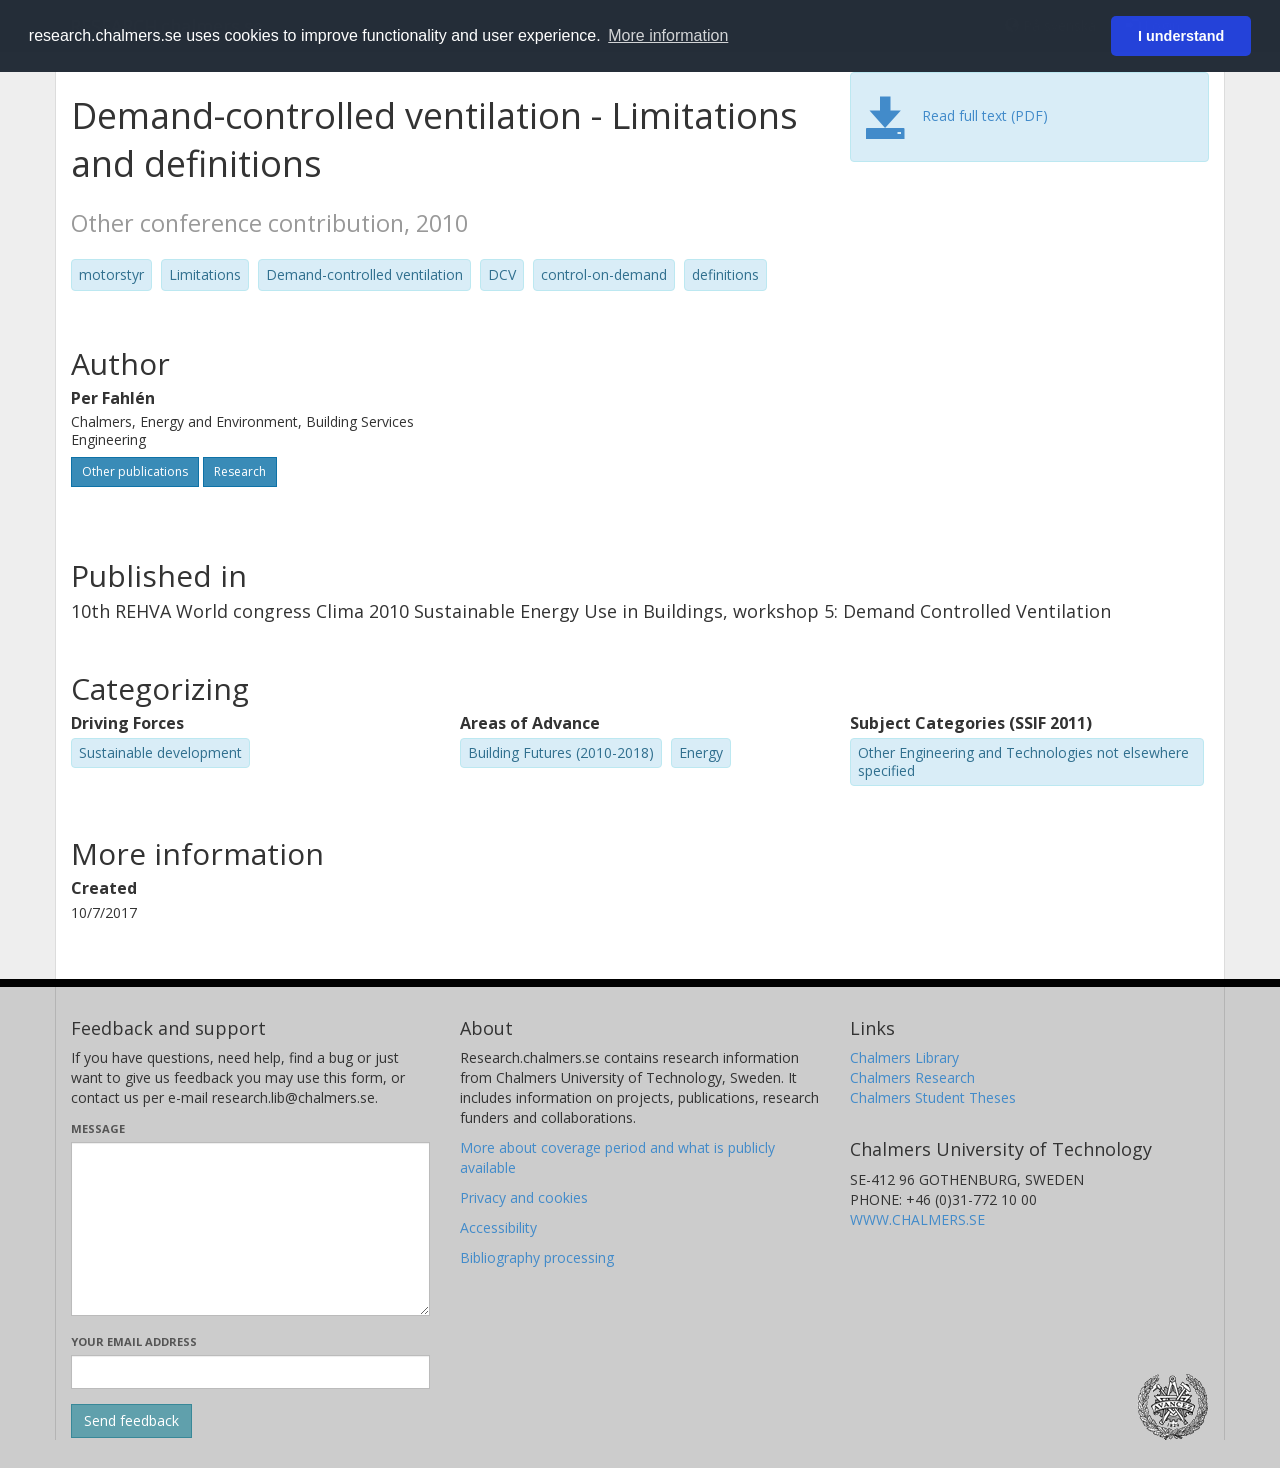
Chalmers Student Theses (933, 1097)
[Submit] (131, 1421)
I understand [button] (1181, 36)
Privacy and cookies (524, 1197)
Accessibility (498, 1227)
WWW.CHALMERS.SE (917, 1219)
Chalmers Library (904, 1057)
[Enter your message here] (250, 1229)
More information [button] (668, 35)
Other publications (135, 471)
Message (98, 1128)
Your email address (134, 1341)
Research (240, 471)
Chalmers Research (912, 1077)
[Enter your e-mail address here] (250, 1372)
